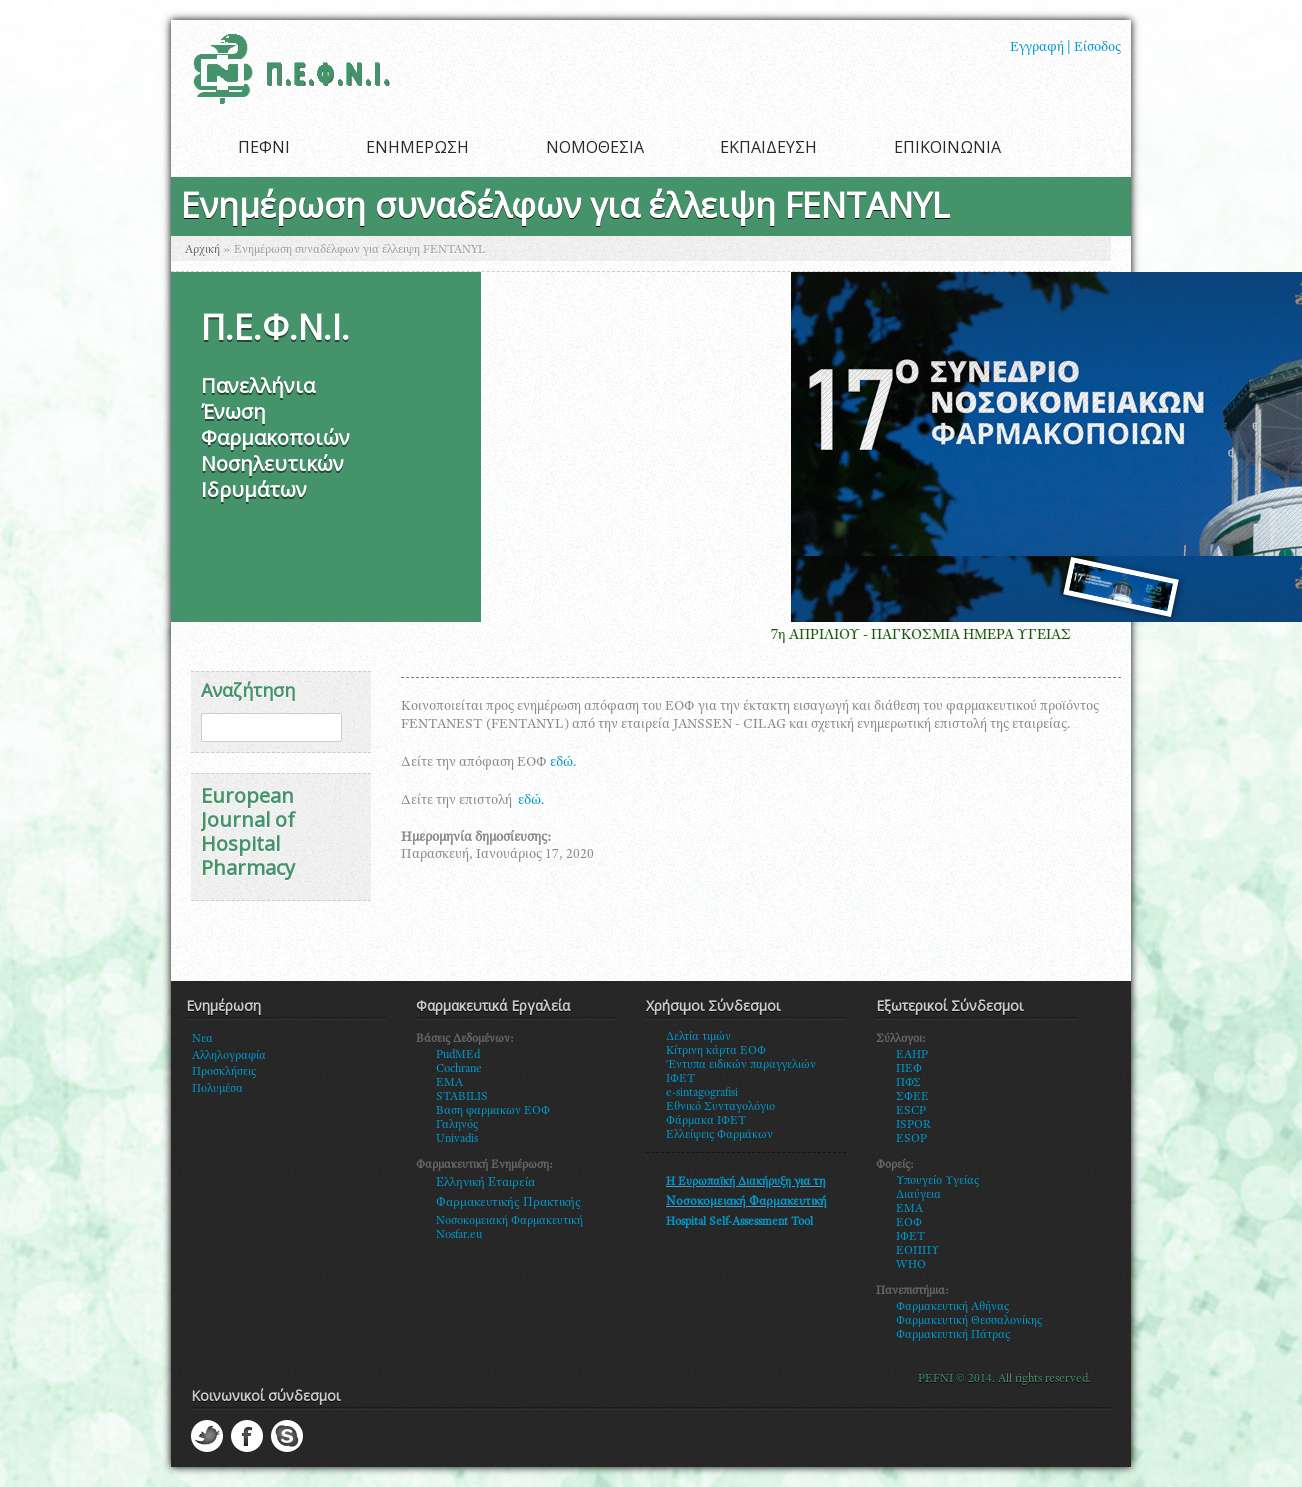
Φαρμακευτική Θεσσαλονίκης (969, 1321)
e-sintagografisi (702, 1093)
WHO (911, 1265)
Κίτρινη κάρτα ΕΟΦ (716, 1051)
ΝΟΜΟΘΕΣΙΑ (595, 147)
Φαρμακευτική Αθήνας (952, 1307)
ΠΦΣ (908, 1083)
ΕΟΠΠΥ (918, 1251)
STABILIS (462, 1097)
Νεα (202, 1039)
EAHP (912, 1055)
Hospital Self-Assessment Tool (739, 1222)
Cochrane (459, 1069)
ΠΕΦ (909, 1069)
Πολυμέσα (217, 1089)
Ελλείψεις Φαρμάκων (719, 1135)
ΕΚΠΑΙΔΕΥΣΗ (768, 147)
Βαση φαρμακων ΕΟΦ (493, 1111)
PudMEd (458, 1055)
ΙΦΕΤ (910, 1237)
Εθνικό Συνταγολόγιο (720, 1107)
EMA (449, 1083)
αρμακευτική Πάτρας (957, 1335)
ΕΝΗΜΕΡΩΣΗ (417, 147)
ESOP (911, 1139)
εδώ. (563, 763)
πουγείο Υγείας (941, 1181)
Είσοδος (1097, 48)
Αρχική (202, 250)
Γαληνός (457, 1125)
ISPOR (913, 1125)
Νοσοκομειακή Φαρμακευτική (509, 1221)
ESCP (911, 1111)
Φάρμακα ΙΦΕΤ (706, 1121)
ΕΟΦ (909, 1223)
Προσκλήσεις (224, 1072)
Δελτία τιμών (698, 1037)
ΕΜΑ (909, 1209)
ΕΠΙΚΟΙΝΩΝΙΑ (947, 147)
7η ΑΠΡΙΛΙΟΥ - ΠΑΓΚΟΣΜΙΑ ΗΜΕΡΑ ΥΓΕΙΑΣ (933, 635)
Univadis (457, 1139)
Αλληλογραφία (229, 1056)
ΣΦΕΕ (912, 1097)
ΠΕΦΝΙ (264, 147)
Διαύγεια (918, 1195)
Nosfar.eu (459, 1235)
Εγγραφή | (1040, 48)
